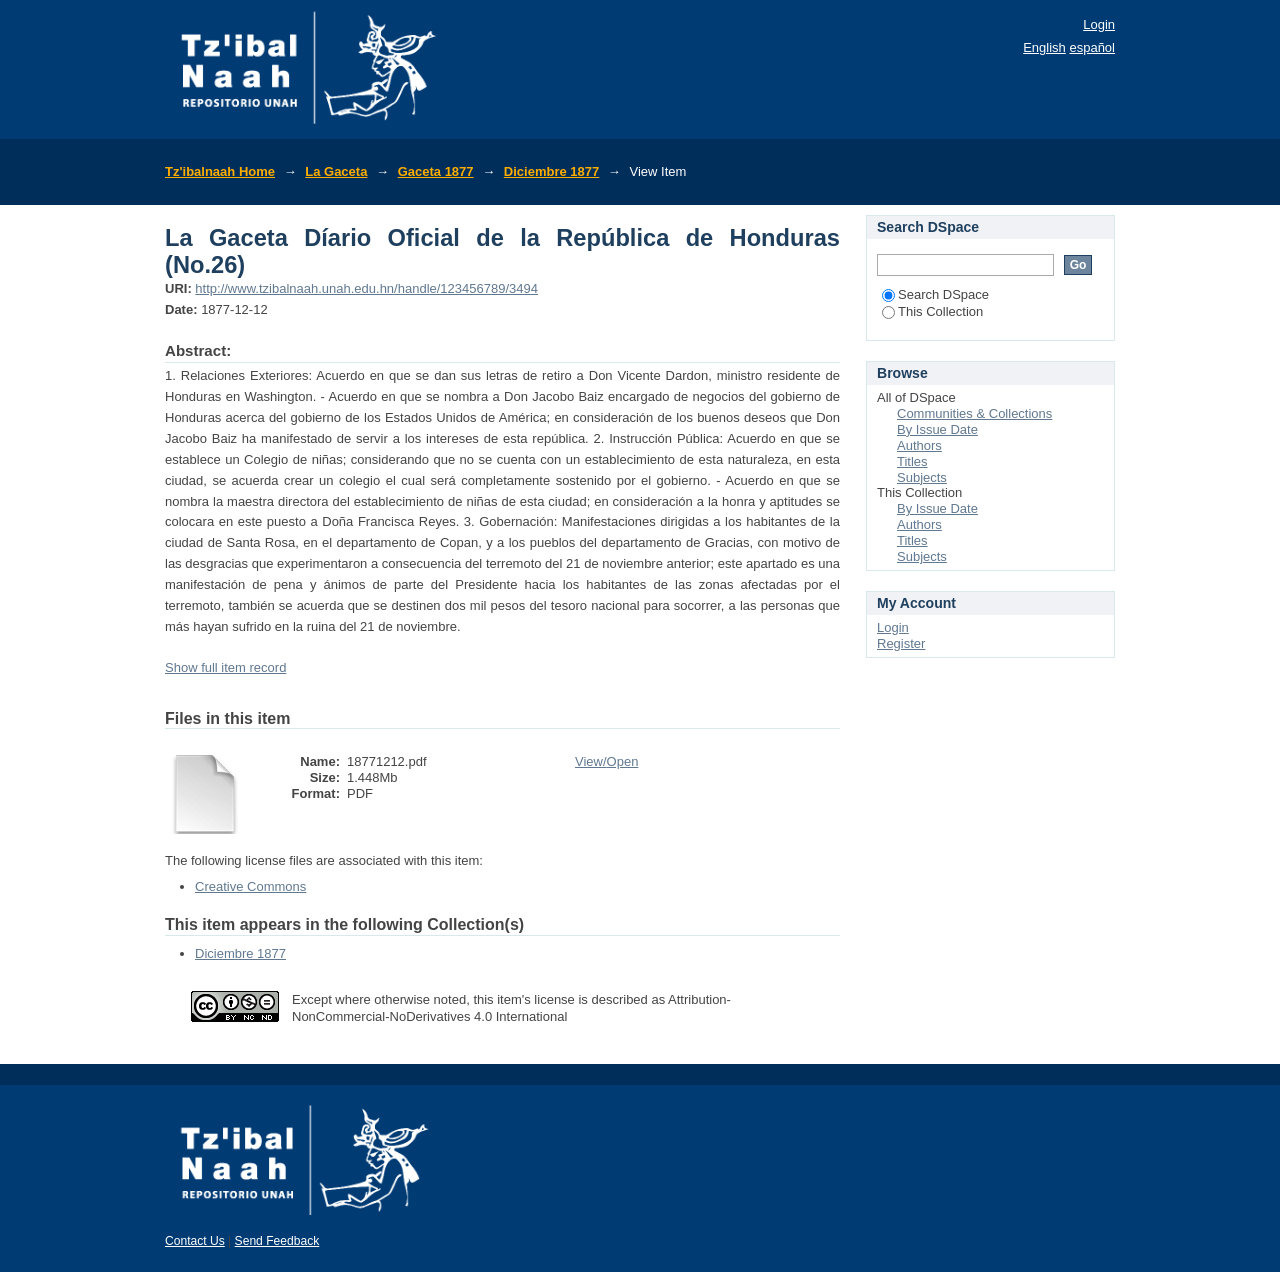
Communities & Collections (974, 413)
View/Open (606, 761)
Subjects (922, 477)
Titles (912, 461)
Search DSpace (935, 294)
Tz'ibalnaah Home (220, 171)
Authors (919, 445)
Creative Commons (250, 886)
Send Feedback (277, 1241)
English (1044, 47)
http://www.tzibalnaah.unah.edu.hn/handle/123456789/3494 (366, 288)
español (1092, 47)
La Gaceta (336, 171)
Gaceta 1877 (436, 171)
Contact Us (195, 1241)
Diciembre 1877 (551, 171)
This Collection (932, 311)
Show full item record (225, 667)
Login (1099, 24)
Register (901, 643)
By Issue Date (937, 429)
